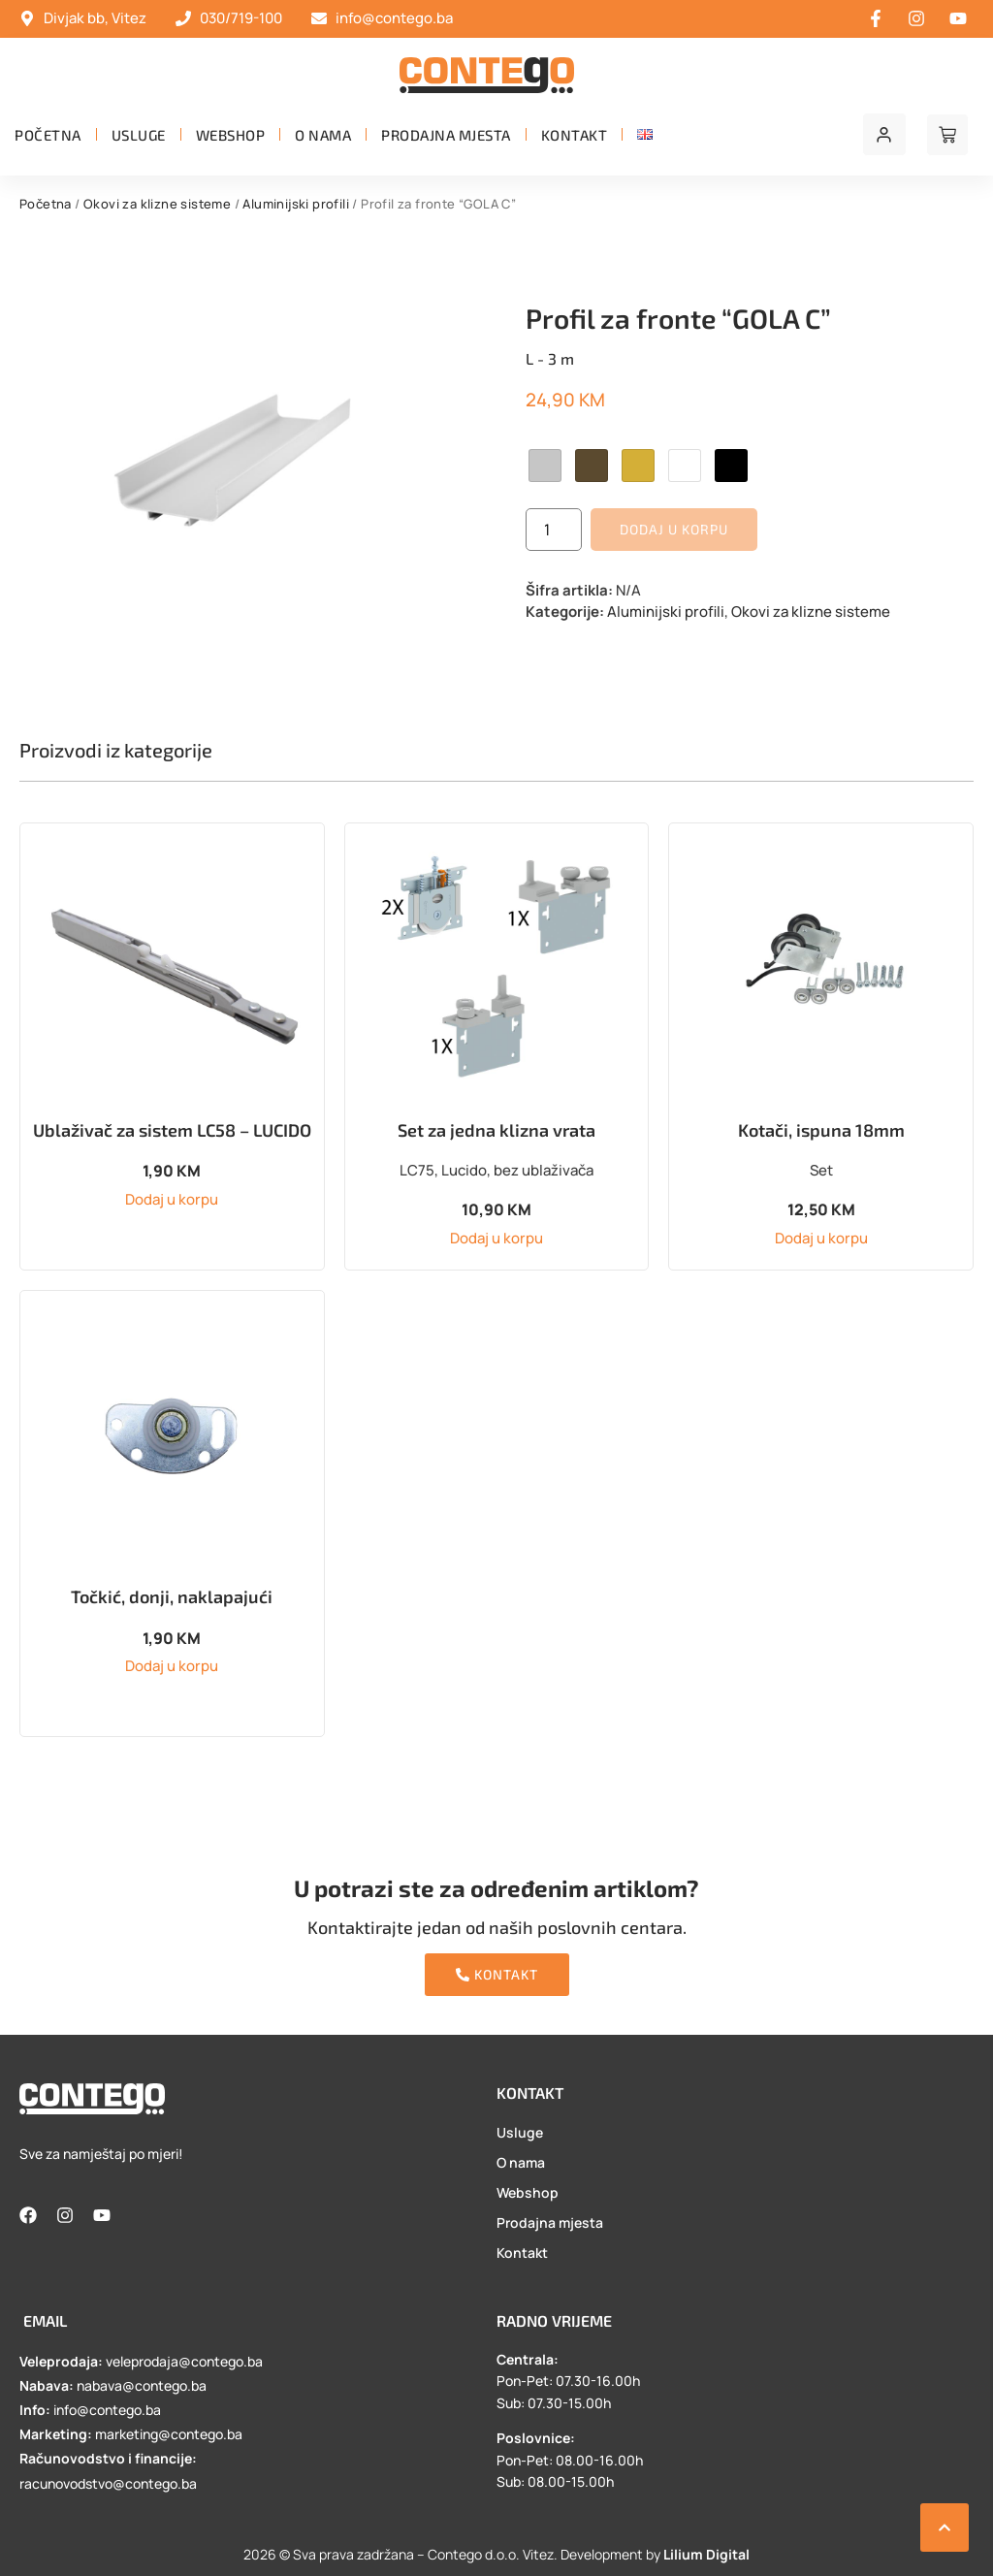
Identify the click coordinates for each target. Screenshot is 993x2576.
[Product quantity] (554, 529)
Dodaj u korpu (674, 529)
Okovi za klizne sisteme (157, 203)
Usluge (139, 135)
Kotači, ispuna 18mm (821, 1130)
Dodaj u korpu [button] (171, 1199)
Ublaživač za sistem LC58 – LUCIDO (172, 1130)
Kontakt (574, 135)
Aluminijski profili (295, 203)
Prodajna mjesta (446, 135)
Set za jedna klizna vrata (496, 1130)
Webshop (231, 135)
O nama (323, 135)
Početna (48, 135)
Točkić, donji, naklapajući (171, 1596)
